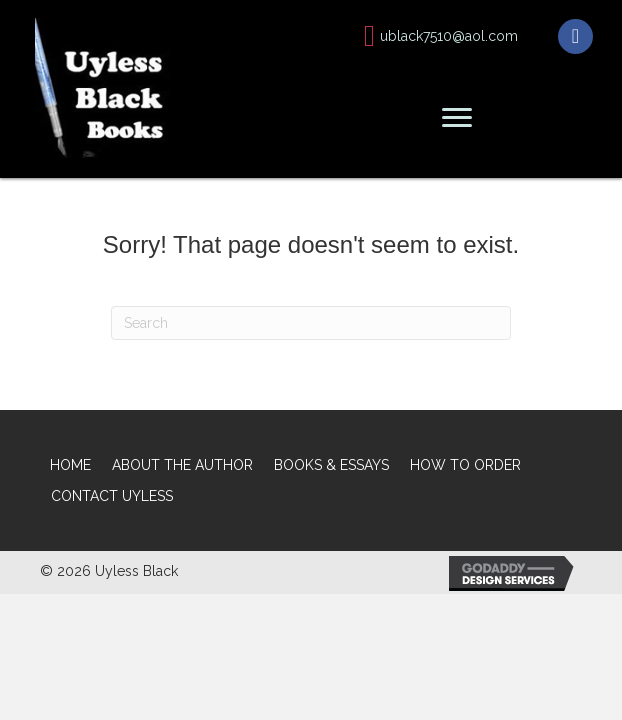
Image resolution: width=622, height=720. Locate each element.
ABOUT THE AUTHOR (182, 465)
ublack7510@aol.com (449, 36)
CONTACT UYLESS (112, 496)
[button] (457, 118)
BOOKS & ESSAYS (331, 465)
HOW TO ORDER (465, 465)
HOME (70, 465)
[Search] (311, 323)
